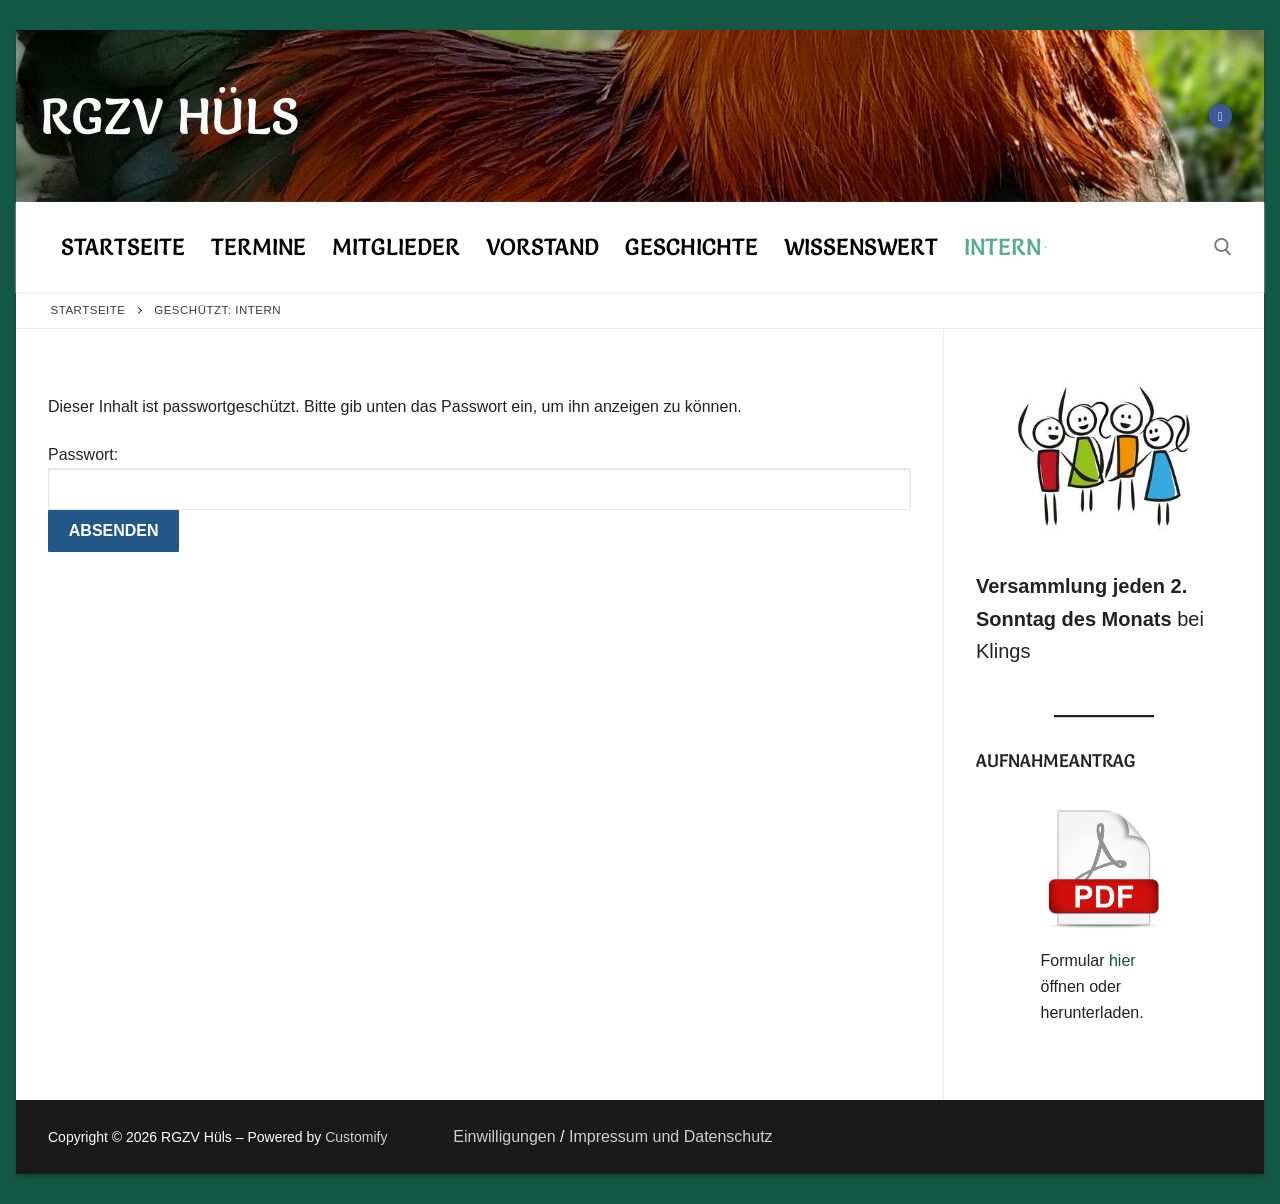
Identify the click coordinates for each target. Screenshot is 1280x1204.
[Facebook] (1220, 115)
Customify (356, 1137)
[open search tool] (1223, 247)
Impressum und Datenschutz (669, 1136)
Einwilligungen (504, 1136)
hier (1122, 960)
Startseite (88, 310)
